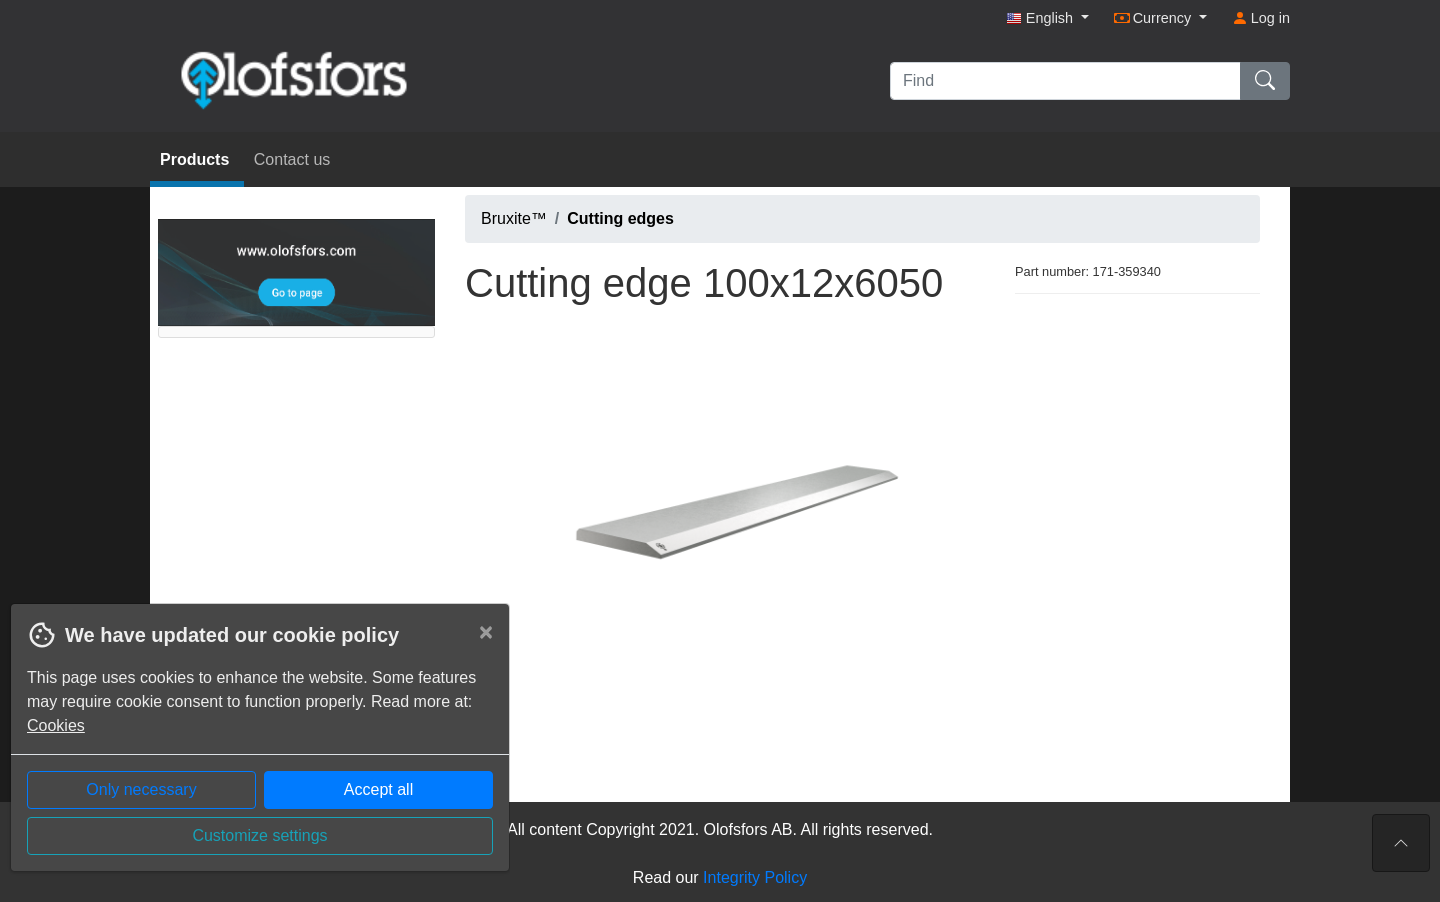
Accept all (378, 789)
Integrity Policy (755, 877)
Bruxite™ (514, 218)
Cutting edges (620, 218)
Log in (1261, 18)
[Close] (486, 632)
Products (197, 159)
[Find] (1065, 81)
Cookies (56, 725)
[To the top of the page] (1401, 843)
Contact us (292, 159)
